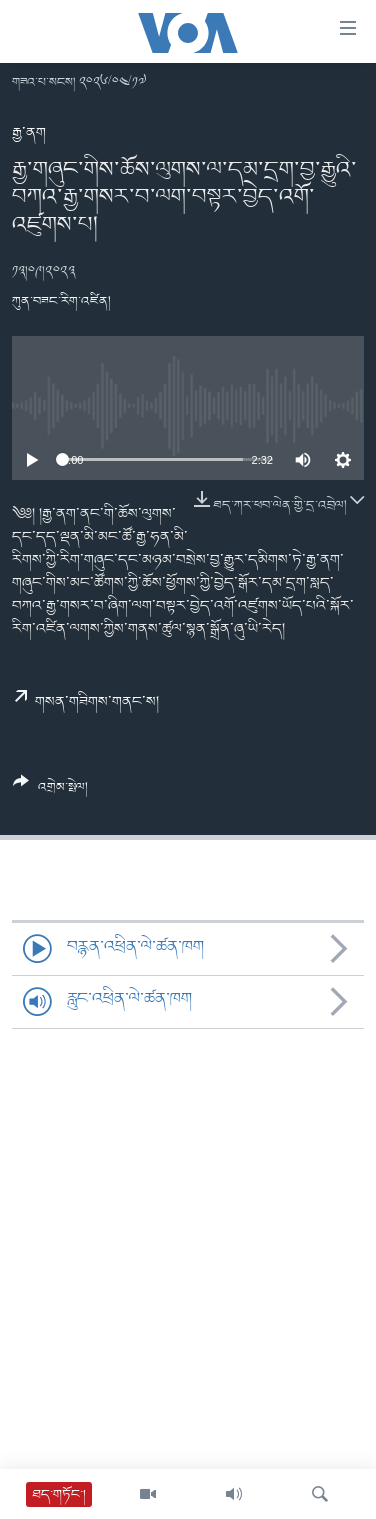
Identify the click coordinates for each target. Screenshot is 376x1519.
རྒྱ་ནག (29, 133)
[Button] (50, 792)
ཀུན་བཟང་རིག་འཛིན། (61, 301)
